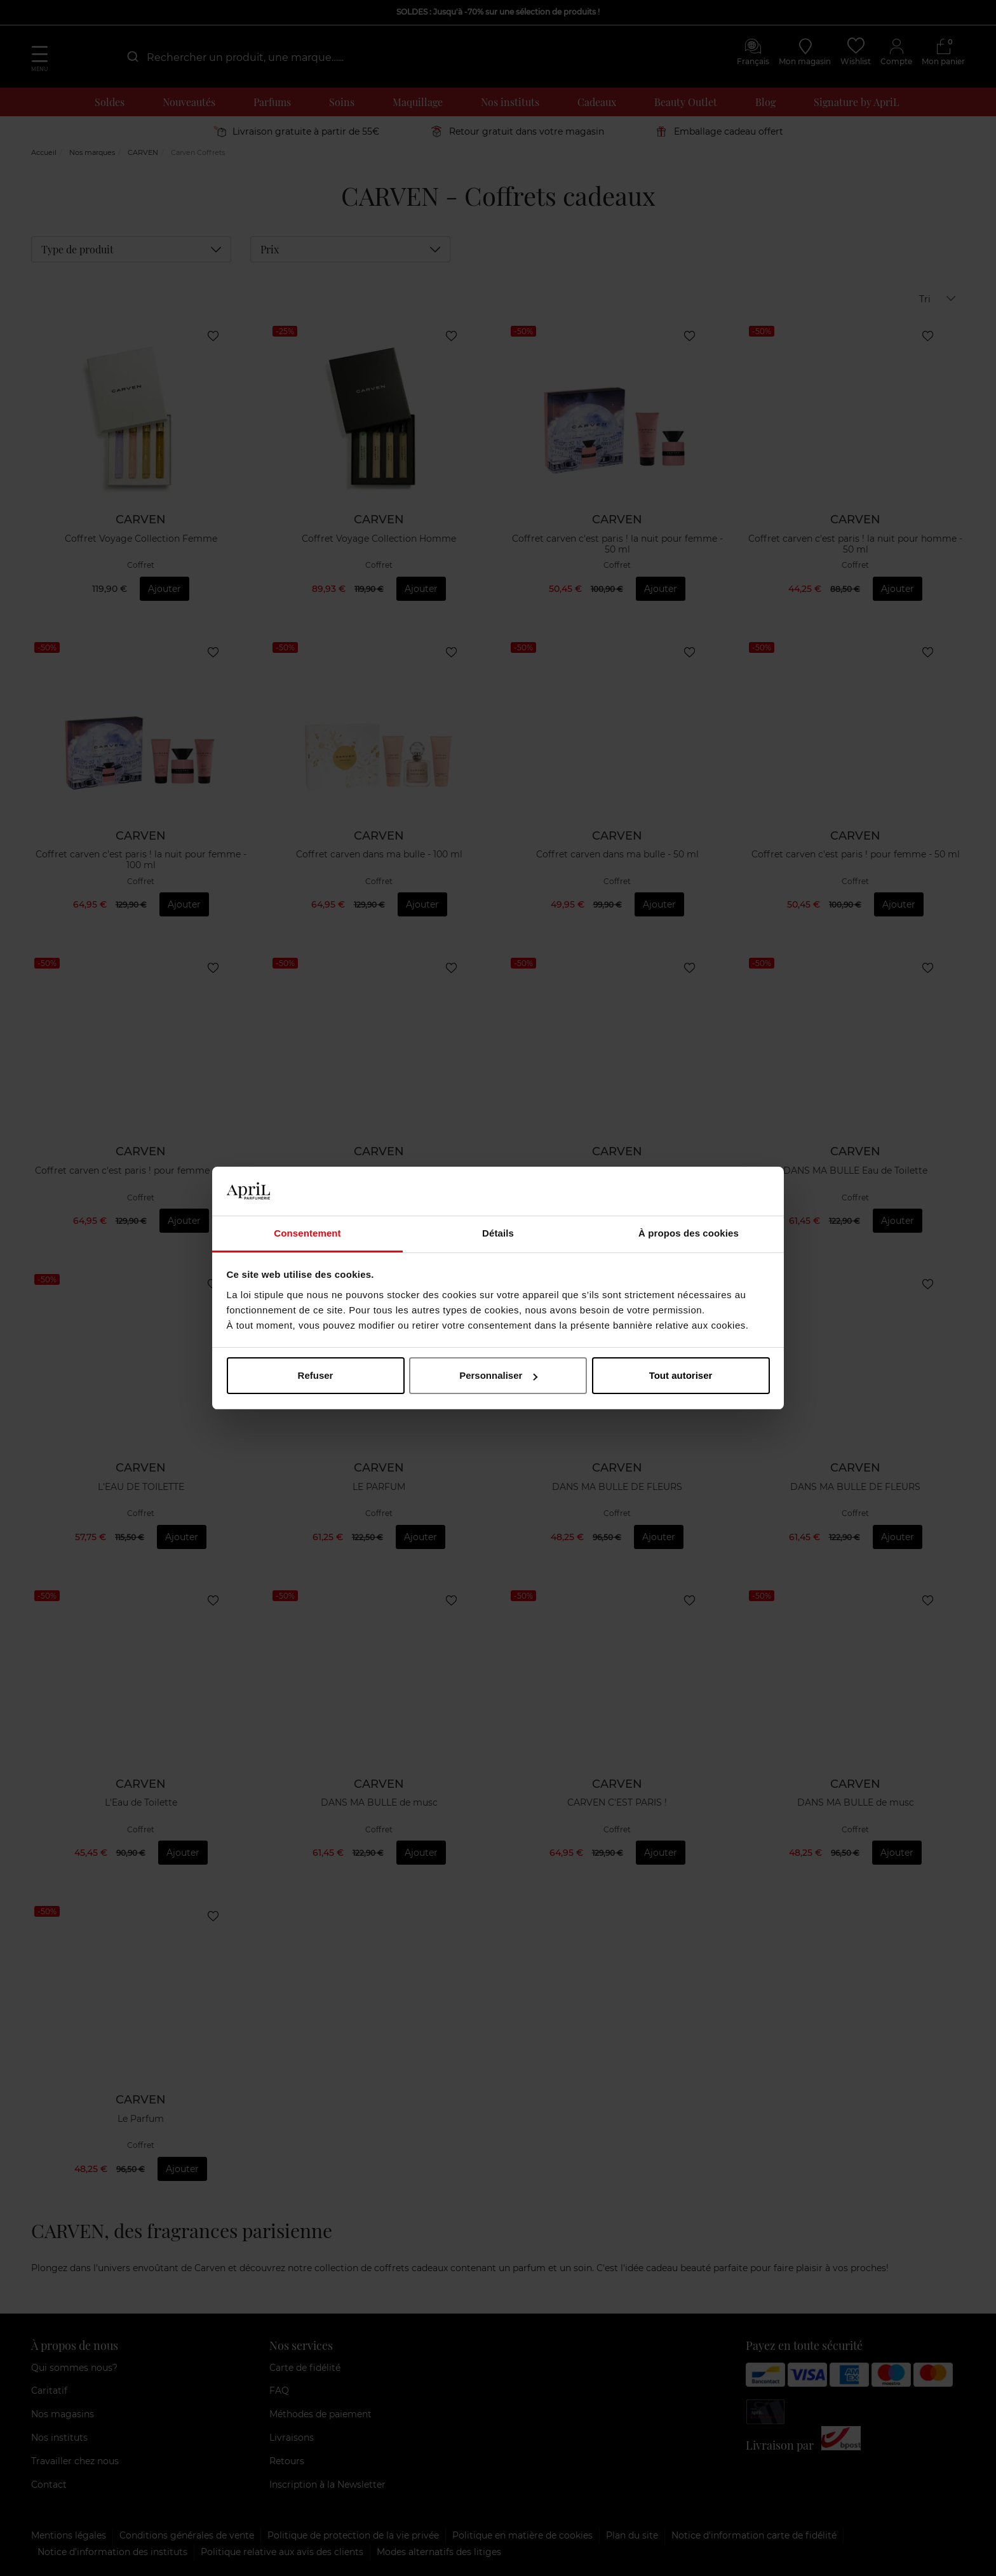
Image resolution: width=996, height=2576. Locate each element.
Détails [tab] (498, 1233)
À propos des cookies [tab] (688, 1233)
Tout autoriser (681, 1375)
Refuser (315, 1375)
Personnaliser (498, 1375)
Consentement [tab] (307, 1233)
